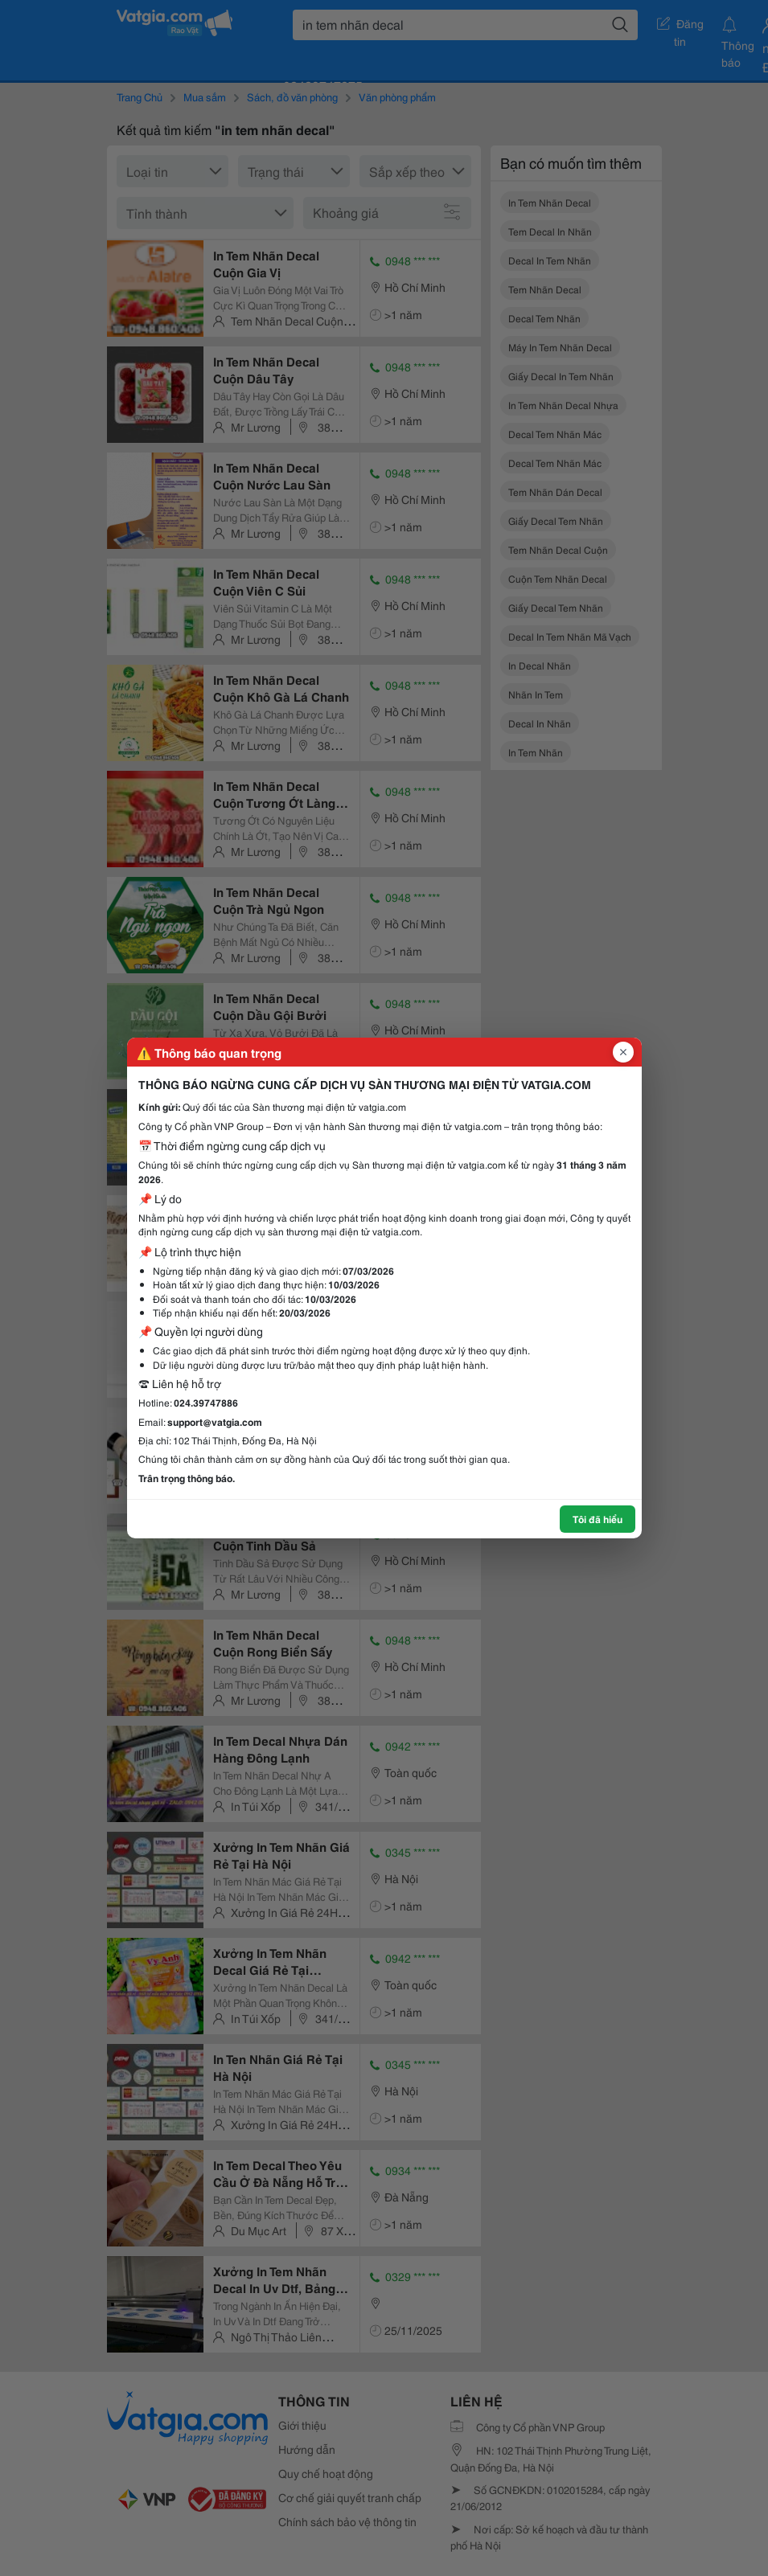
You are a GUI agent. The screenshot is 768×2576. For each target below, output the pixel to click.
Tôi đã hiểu (597, 1519)
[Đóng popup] (623, 1052)
